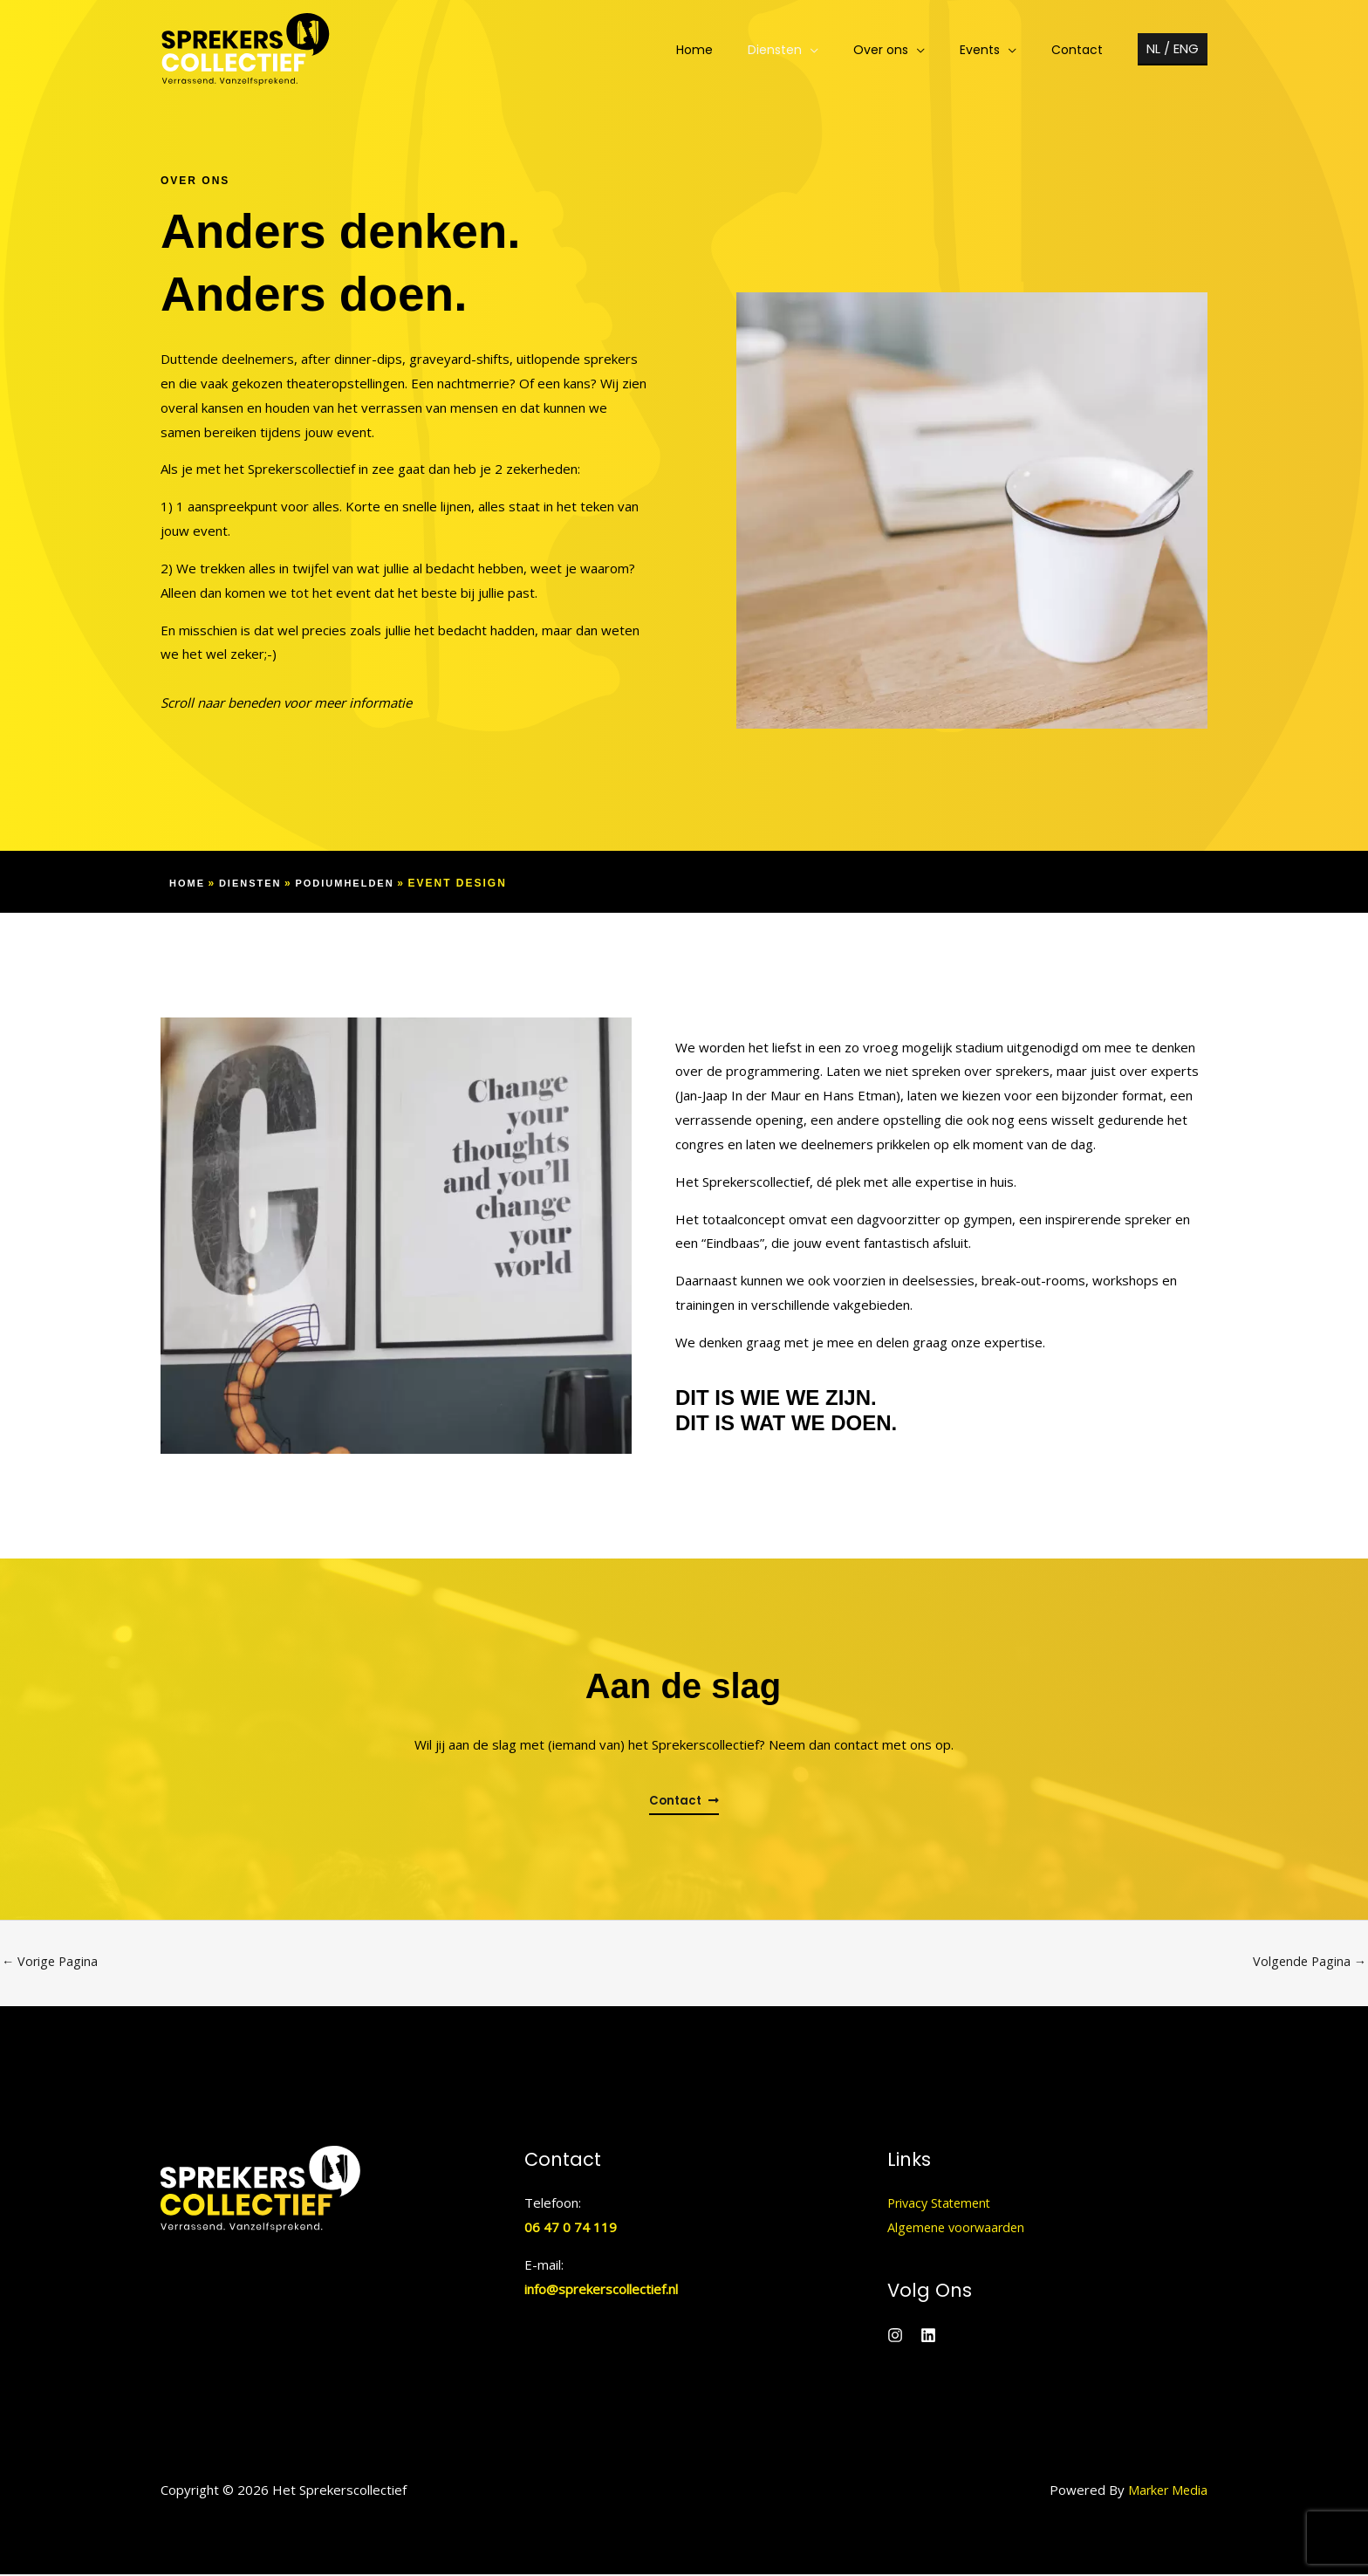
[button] (1172, 49)
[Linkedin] (928, 2337)
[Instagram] (895, 2337)
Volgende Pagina (1307, 1962)
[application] (846, 49)
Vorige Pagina (51, 1962)
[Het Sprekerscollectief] (246, 48)
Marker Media (1166, 2491)
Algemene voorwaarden (959, 2228)
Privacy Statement (942, 2204)
